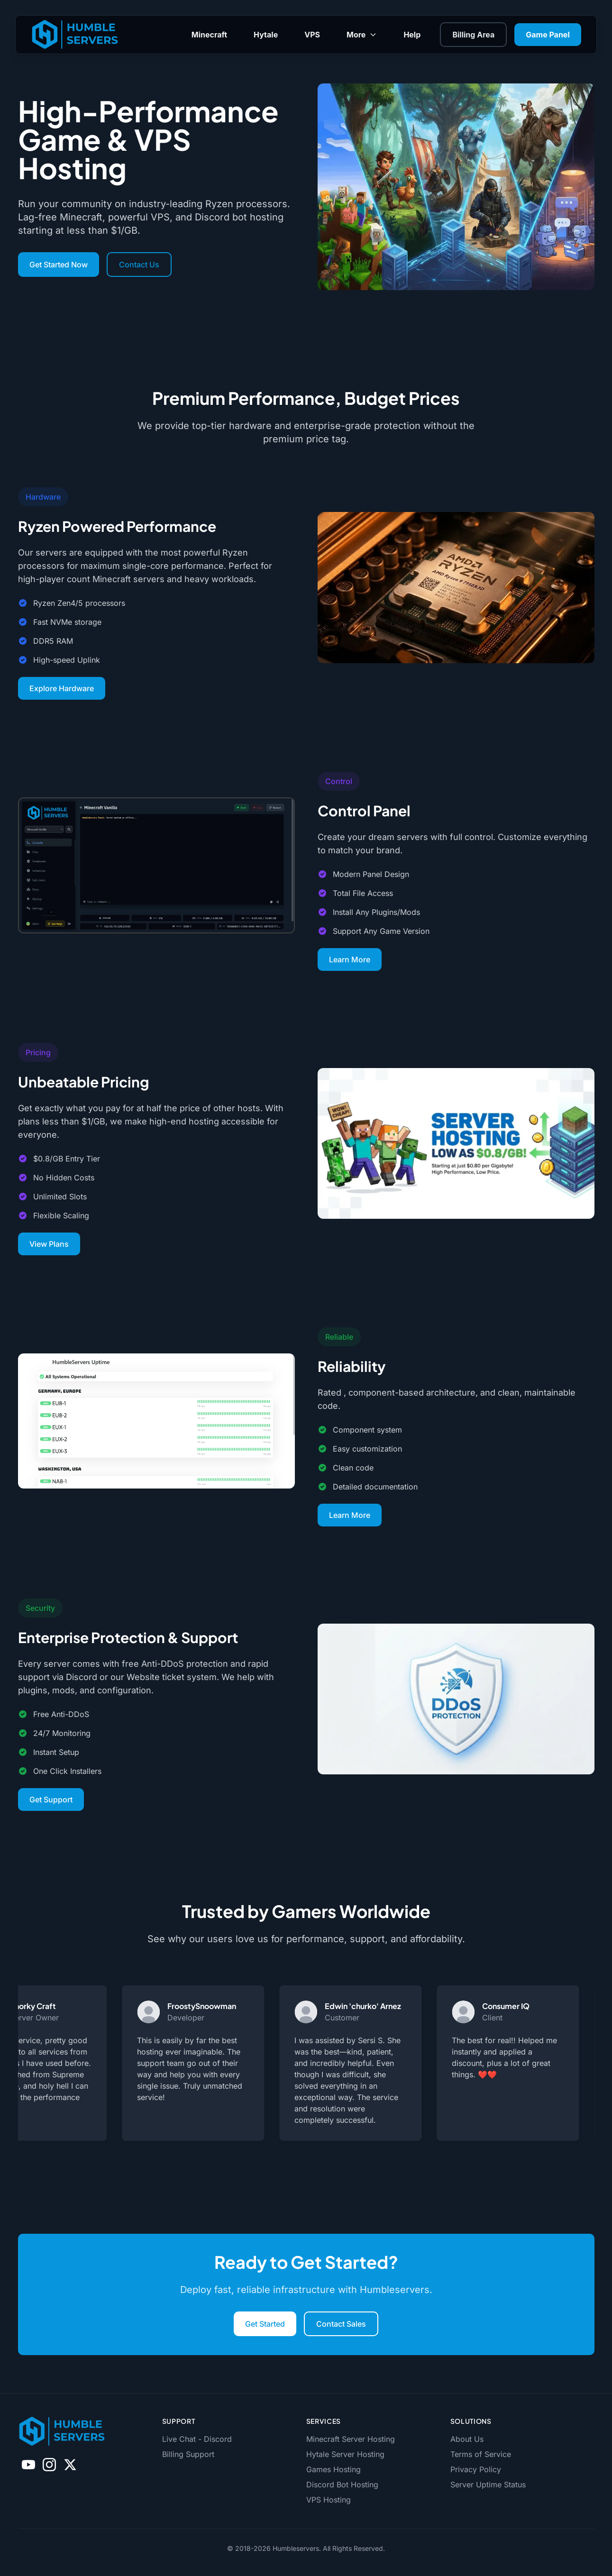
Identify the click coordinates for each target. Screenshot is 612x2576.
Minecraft (209, 34)
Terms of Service (480, 2454)
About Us (467, 2439)
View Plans (49, 1244)
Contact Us (139, 264)
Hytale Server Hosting (345, 2454)
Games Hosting (333, 2469)
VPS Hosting (328, 2499)
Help (411, 34)
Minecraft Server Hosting (350, 2439)
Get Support (51, 1799)
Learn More (349, 959)
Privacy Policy (475, 2469)
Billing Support (188, 2454)
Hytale (266, 34)
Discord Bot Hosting (342, 2484)
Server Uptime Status (488, 2484)
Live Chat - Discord (197, 2439)
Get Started (265, 2324)
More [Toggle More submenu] (362, 34)
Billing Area (473, 34)
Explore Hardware (61, 688)
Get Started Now (58, 264)
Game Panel (548, 34)
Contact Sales (341, 2324)
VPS (312, 34)
